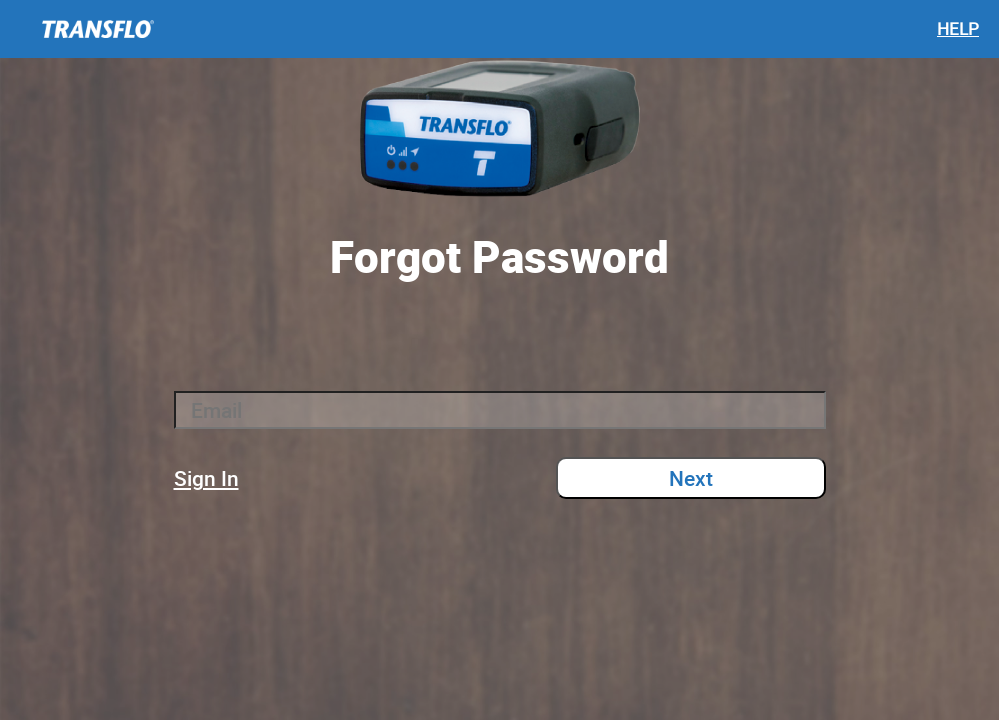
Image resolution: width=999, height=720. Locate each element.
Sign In (206, 478)
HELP (958, 29)
